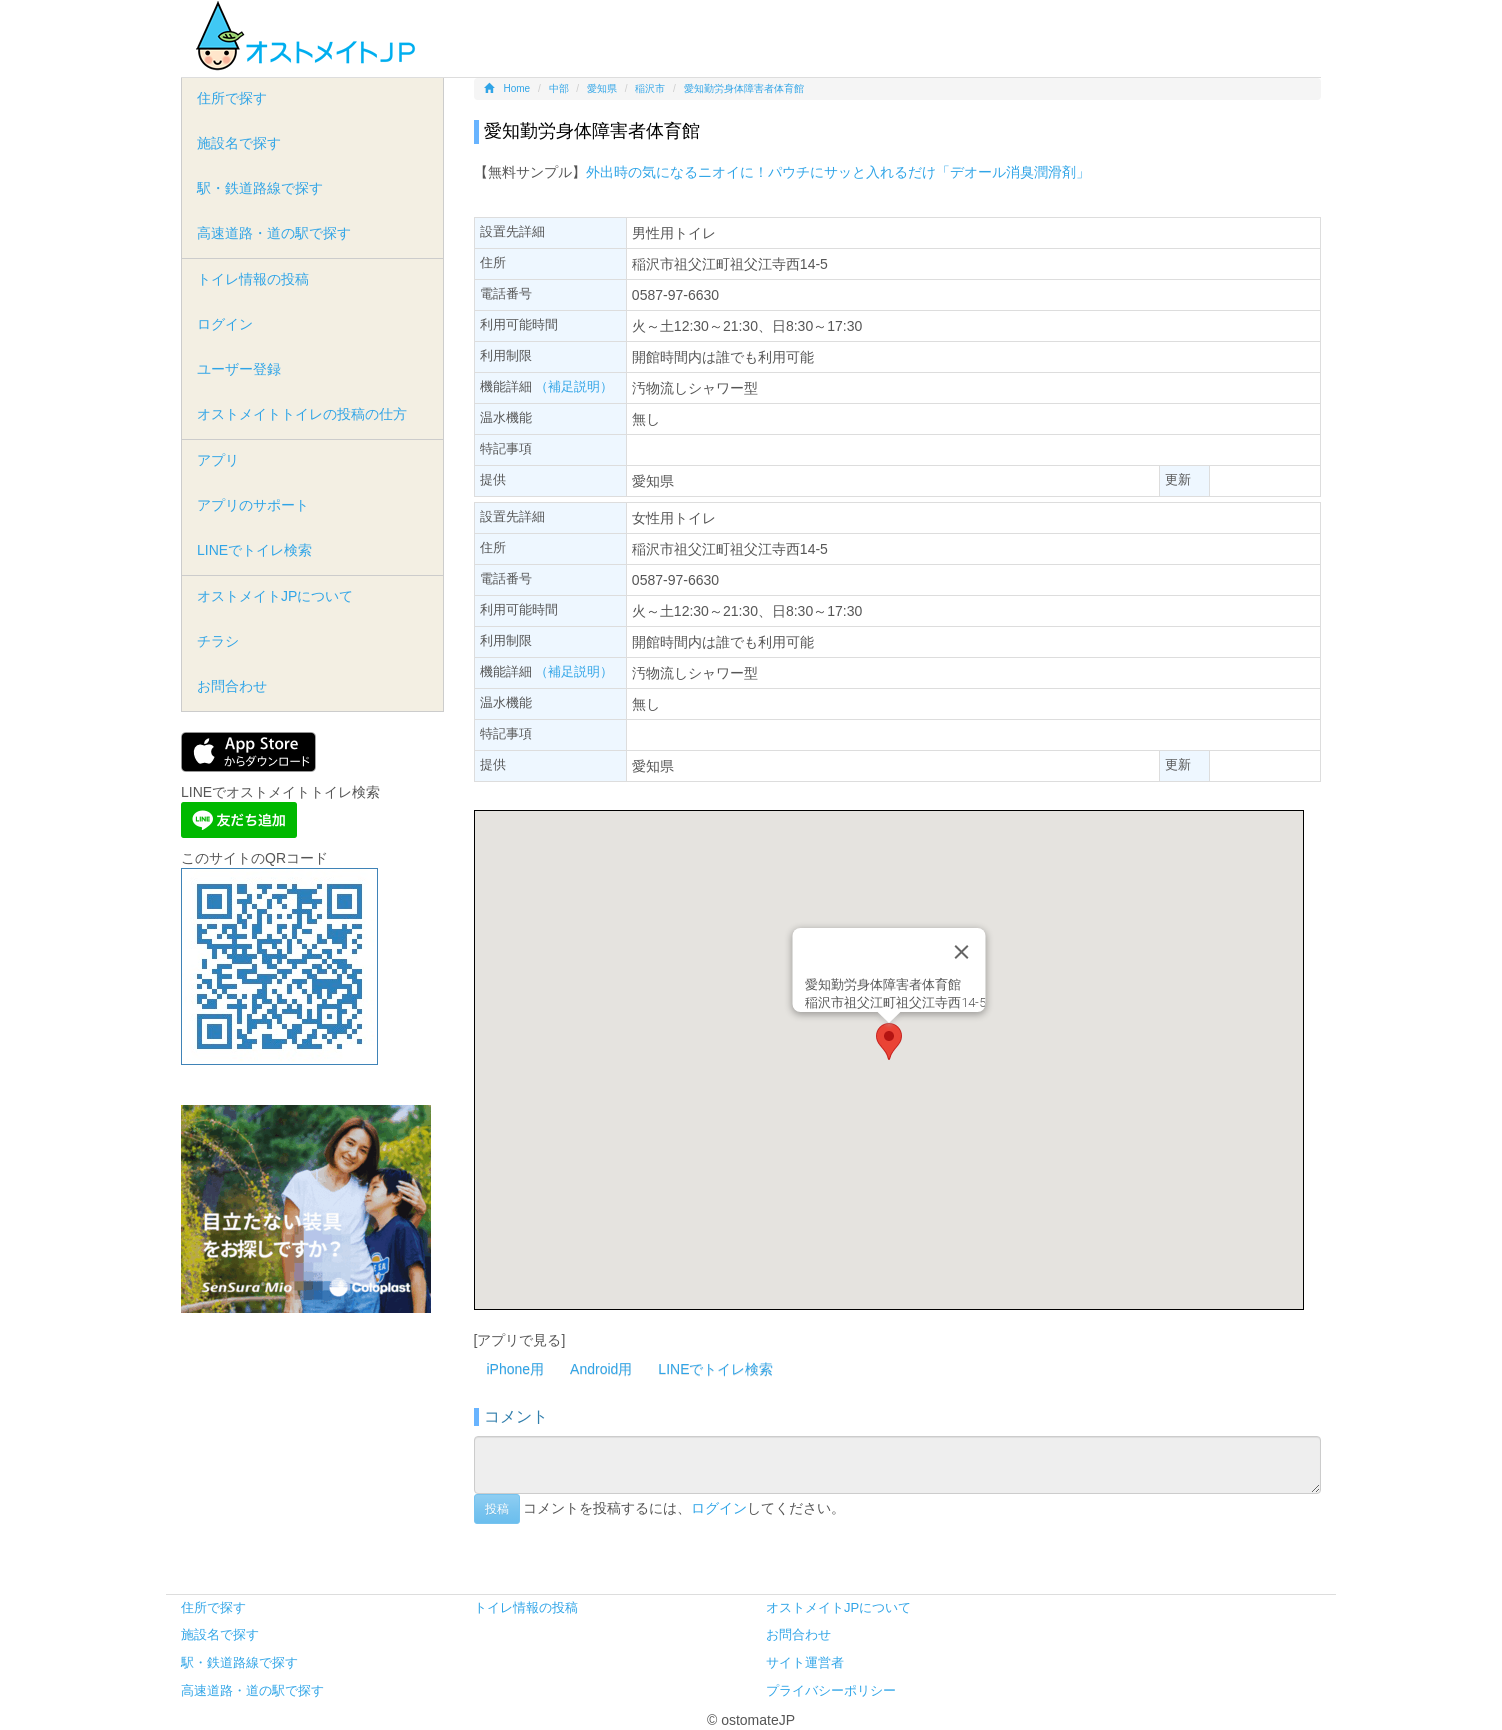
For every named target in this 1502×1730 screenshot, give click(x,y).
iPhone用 (516, 1369)
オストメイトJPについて (275, 596)
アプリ (218, 460)
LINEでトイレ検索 (715, 1369)
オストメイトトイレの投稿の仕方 (302, 414)
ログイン (719, 1507)
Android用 (601, 1369)
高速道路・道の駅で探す (274, 233)
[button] (889, 1041)
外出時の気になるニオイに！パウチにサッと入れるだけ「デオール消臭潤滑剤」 (838, 172)
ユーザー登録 (239, 369)
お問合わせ (232, 686)
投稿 (497, 1509)
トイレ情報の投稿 (253, 279)
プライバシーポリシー (831, 1690)
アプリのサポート (253, 505)
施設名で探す (239, 143)
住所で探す (232, 98)
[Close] (961, 952)
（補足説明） (574, 386)
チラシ (218, 641)
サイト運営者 (805, 1662)
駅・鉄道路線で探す (260, 188)
